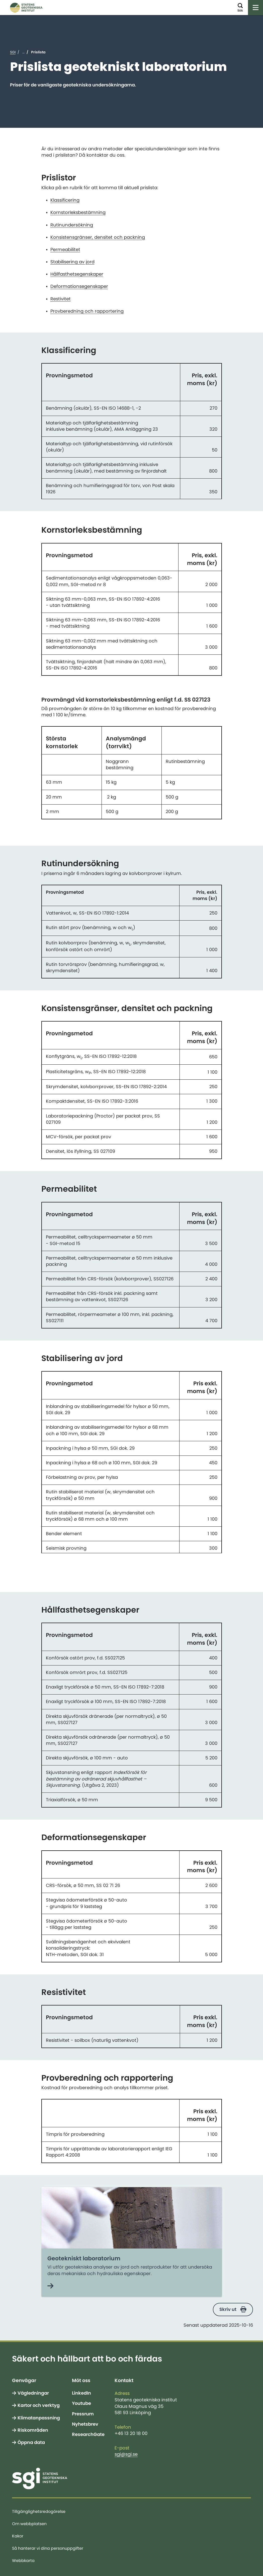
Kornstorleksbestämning (78, 212)
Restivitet (60, 299)
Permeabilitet (65, 249)
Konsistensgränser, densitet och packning (97, 237)
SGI (13, 52)
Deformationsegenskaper (79, 286)
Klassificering (64, 200)
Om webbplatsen (29, 2524)
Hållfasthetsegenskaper (76, 274)
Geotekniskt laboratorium (83, 2258)
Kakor (17, 2536)
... (23, 52)
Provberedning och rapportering (87, 311)
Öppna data (31, 2442)
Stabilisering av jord (72, 262)
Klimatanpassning (39, 2418)
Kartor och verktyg (39, 2405)
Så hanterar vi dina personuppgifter (47, 2548)
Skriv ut (227, 2309)
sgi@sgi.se (126, 2454)
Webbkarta (23, 2560)
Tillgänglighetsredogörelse (38, 2511)
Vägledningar (33, 2393)
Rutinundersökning (71, 225)
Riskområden (33, 2430)
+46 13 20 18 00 (131, 2433)
